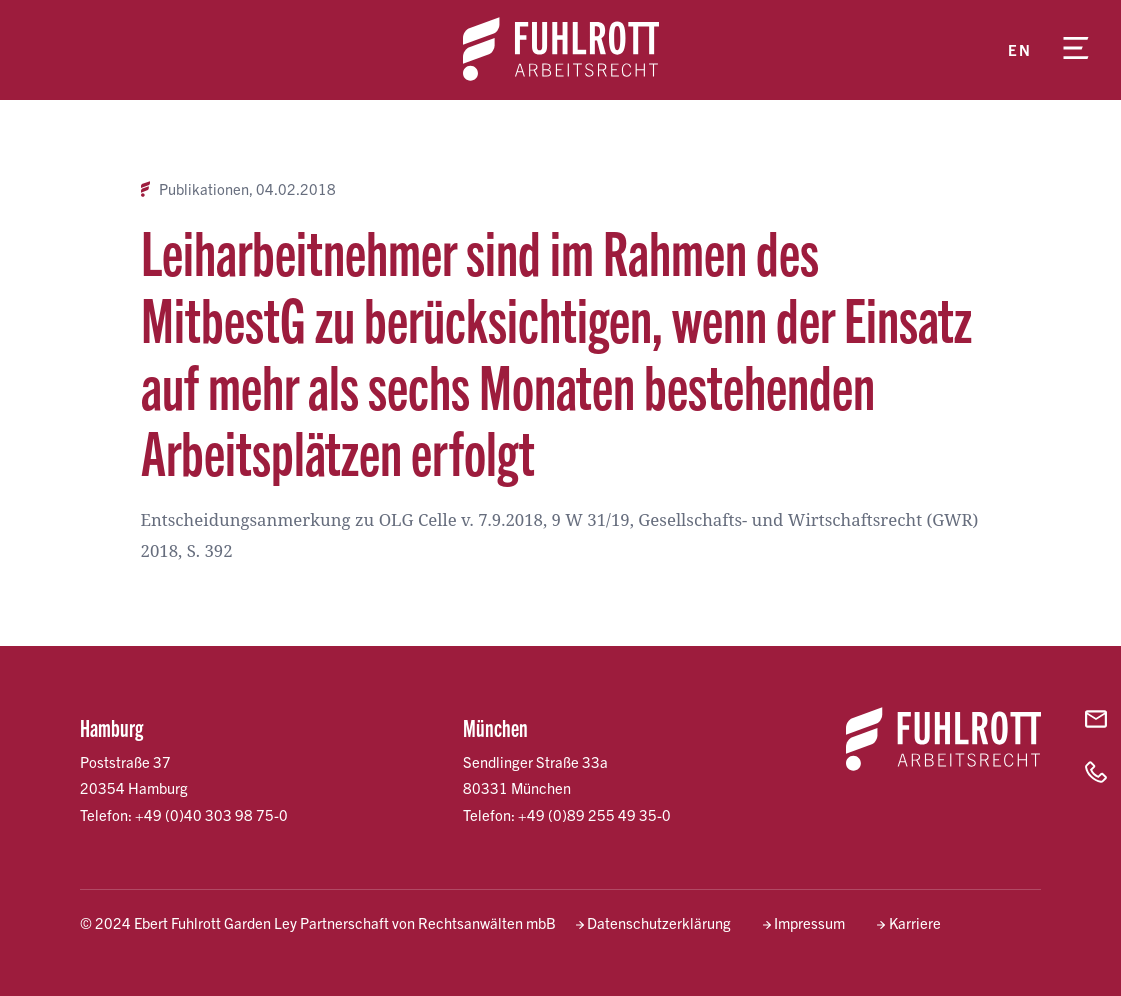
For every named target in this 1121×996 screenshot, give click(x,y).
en (1019, 49)
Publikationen (204, 189)
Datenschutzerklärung (659, 922)
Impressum (809, 922)
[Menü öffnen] (1076, 50)
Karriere (915, 922)
